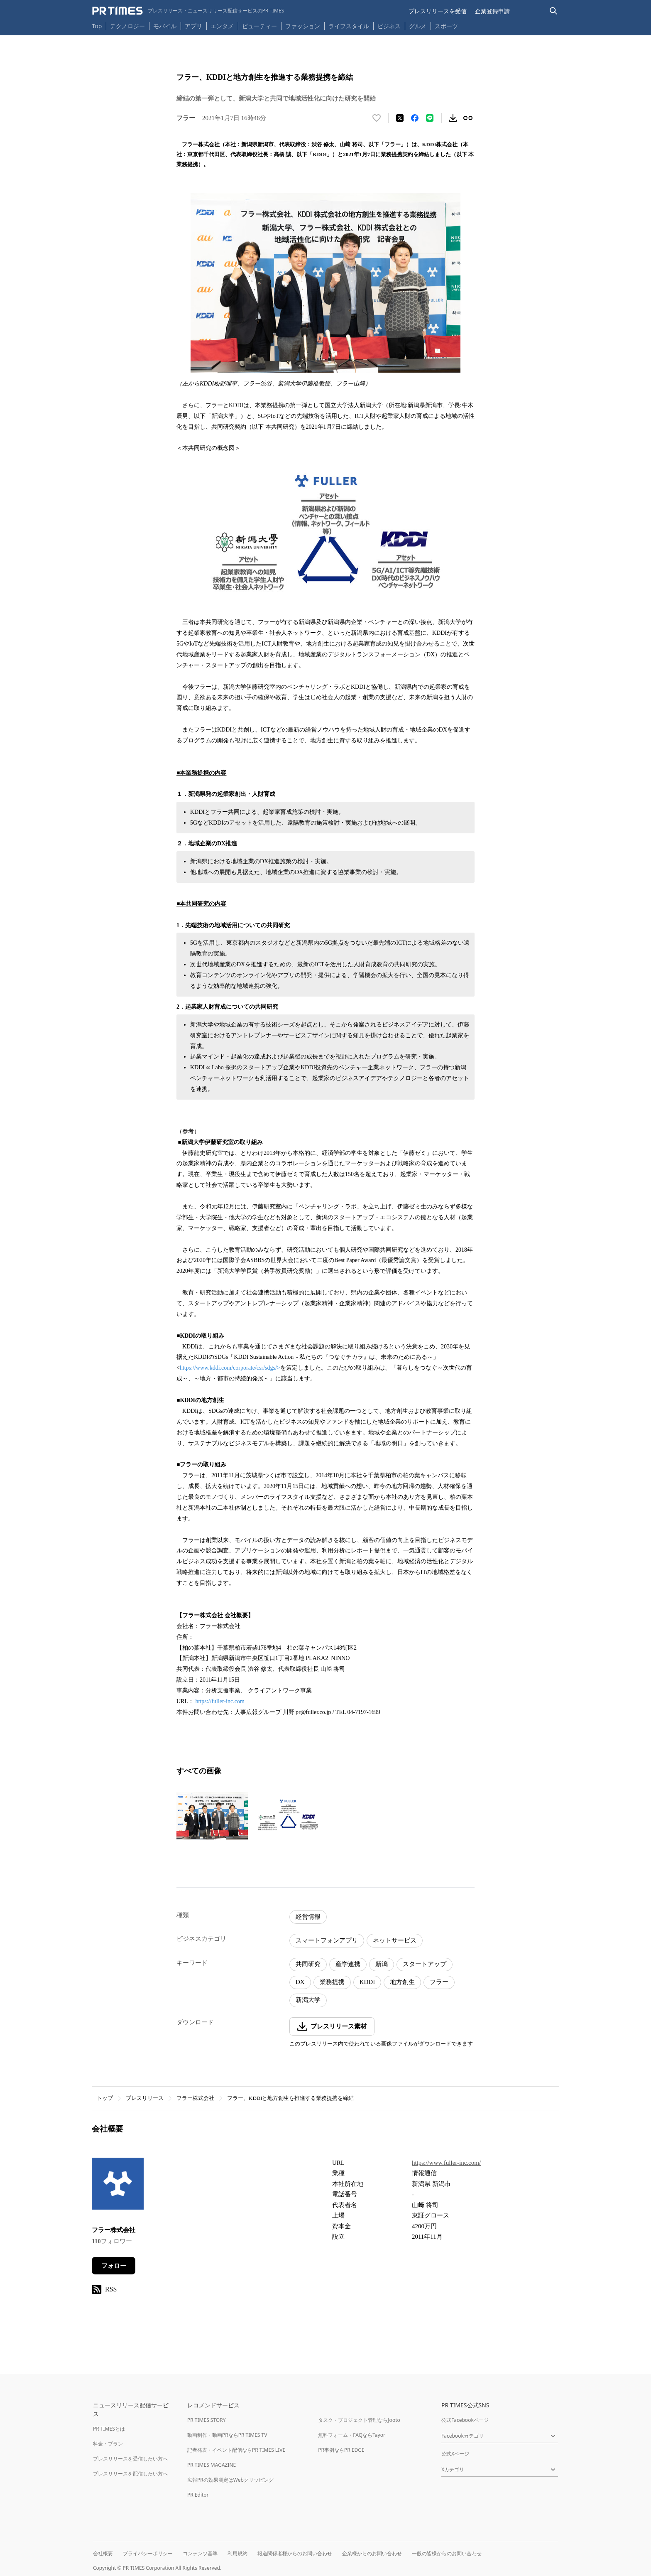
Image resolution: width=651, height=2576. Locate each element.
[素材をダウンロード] (453, 118)
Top (97, 26)
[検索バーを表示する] (553, 11)
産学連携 (347, 1964)
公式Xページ (455, 2453)
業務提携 (332, 1982)
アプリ (193, 26)
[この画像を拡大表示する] (212, 1815)
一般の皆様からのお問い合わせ (447, 2553)
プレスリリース (145, 2098)
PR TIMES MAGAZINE (211, 2464)
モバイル (164, 26)
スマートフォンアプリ (327, 1940)
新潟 (381, 1964)
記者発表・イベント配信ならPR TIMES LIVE (236, 2449)
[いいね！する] (376, 118)
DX (300, 1982)
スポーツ (446, 26)
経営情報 (308, 1916)
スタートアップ (424, 1964)
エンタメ (222, 26)
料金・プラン (108, 2443)
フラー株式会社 (195, 2098)
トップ (105, 2098)
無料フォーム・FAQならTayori (352, 2434)
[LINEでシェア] (429, 118)
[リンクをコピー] (468, 118)
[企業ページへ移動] (118, 2186)
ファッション (302, 26)
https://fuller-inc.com (220, 1701)
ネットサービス (394, 1940)
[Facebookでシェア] (414, 118)
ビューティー (259, 26)
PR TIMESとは (109, 2428)
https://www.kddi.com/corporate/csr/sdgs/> (230, 1368)
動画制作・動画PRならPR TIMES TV (227, 2434)
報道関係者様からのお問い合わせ (294, 2553)
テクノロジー (127, 26)
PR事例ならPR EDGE (341, 2449)
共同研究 (308, 1964)
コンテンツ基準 (200, 2553)
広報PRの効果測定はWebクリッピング (230, 2479)
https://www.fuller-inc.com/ (446, 2162)
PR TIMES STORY (206, 2420)
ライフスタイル (348, 26)
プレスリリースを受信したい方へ (130, 2458)
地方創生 (402, 1982)
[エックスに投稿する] (399, 118)
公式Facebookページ (465, 2420)
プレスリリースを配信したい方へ (130, 2473)
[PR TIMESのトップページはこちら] (188, 11)
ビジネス (389, 26)
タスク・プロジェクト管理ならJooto (359, 2420)
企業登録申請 (492, 11)
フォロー (113, 2265)
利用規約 (237, 2553)
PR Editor (198, 2494)
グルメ (417, 26)
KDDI (367, 1982)
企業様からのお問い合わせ (372, 2553)
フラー (439, 1982)
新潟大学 (308, 1999)
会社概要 (103, 2553)
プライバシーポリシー (148, 2553)
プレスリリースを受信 (438, 11)
